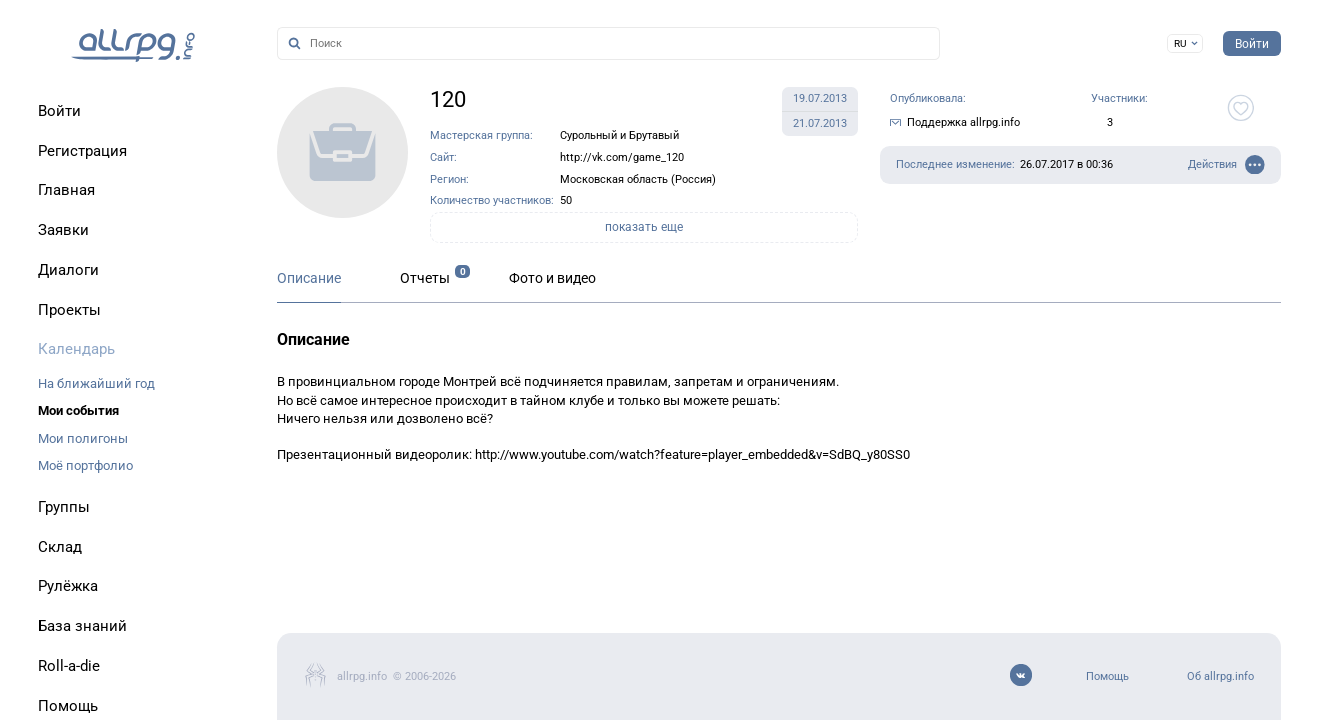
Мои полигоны (83, 438)
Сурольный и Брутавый (619, 135)
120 (448, 99)
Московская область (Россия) (638, 179)
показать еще (644, 227)
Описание (309, 278)
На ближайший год (96, 383)
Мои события (78, 410)
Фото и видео (552, 278)
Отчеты (425, 278)
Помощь (1107, 676)
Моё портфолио (85, 465)
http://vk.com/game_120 (622, 157)
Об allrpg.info (1220, 676)
